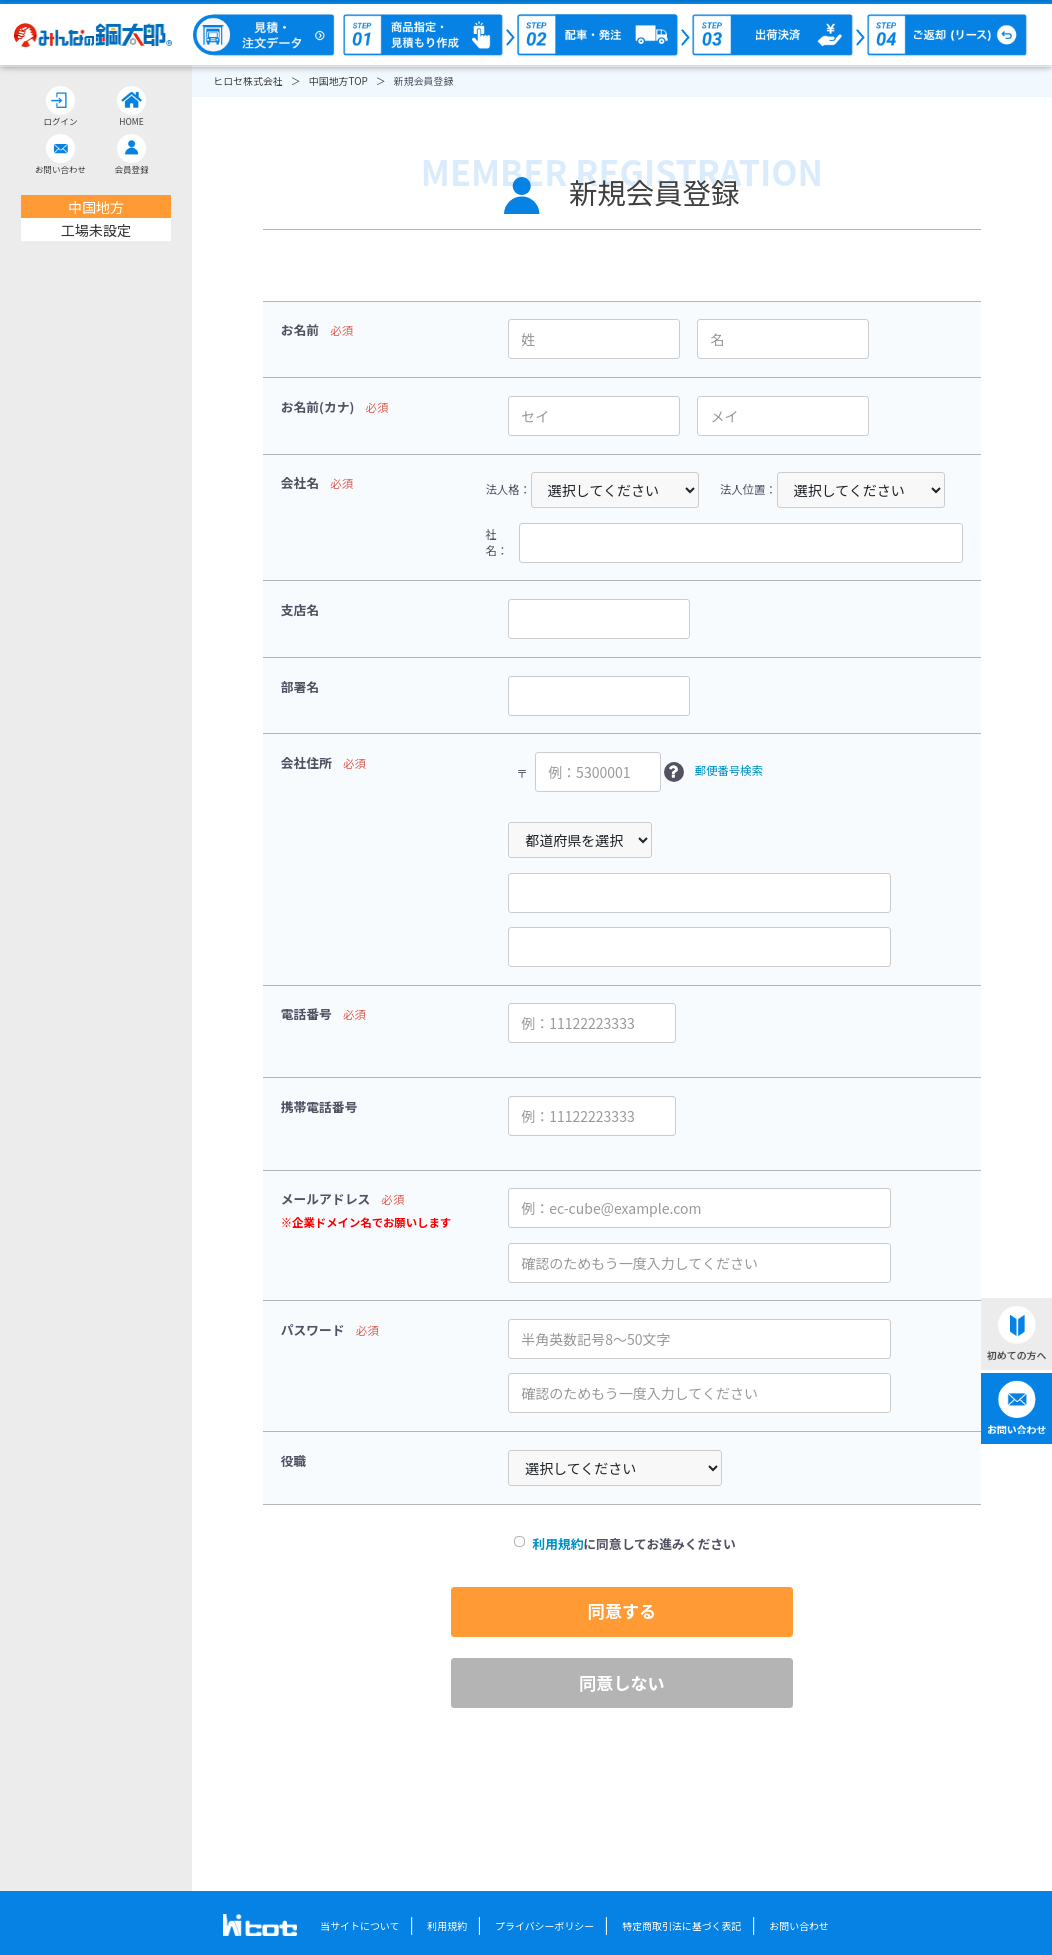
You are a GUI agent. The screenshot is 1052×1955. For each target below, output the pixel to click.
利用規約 (557, 1543)
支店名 (300, 609)
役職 (294, 1460)
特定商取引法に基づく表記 (681, 1926)
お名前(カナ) (318, 406)
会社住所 (306, 762)
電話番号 (306, 1013)
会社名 (300, 482)
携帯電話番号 (319, 1106)
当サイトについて (359, 1926)
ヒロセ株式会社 (248, 80)
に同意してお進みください (622, 1544)
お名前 (300, 329)
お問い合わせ (799, 1926)
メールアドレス (325, 1198)
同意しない (621, 1682)
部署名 (300, 686)
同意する (622, 1610)
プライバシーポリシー (544, 1926)
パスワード (313, 1329)
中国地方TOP (338, 80)
